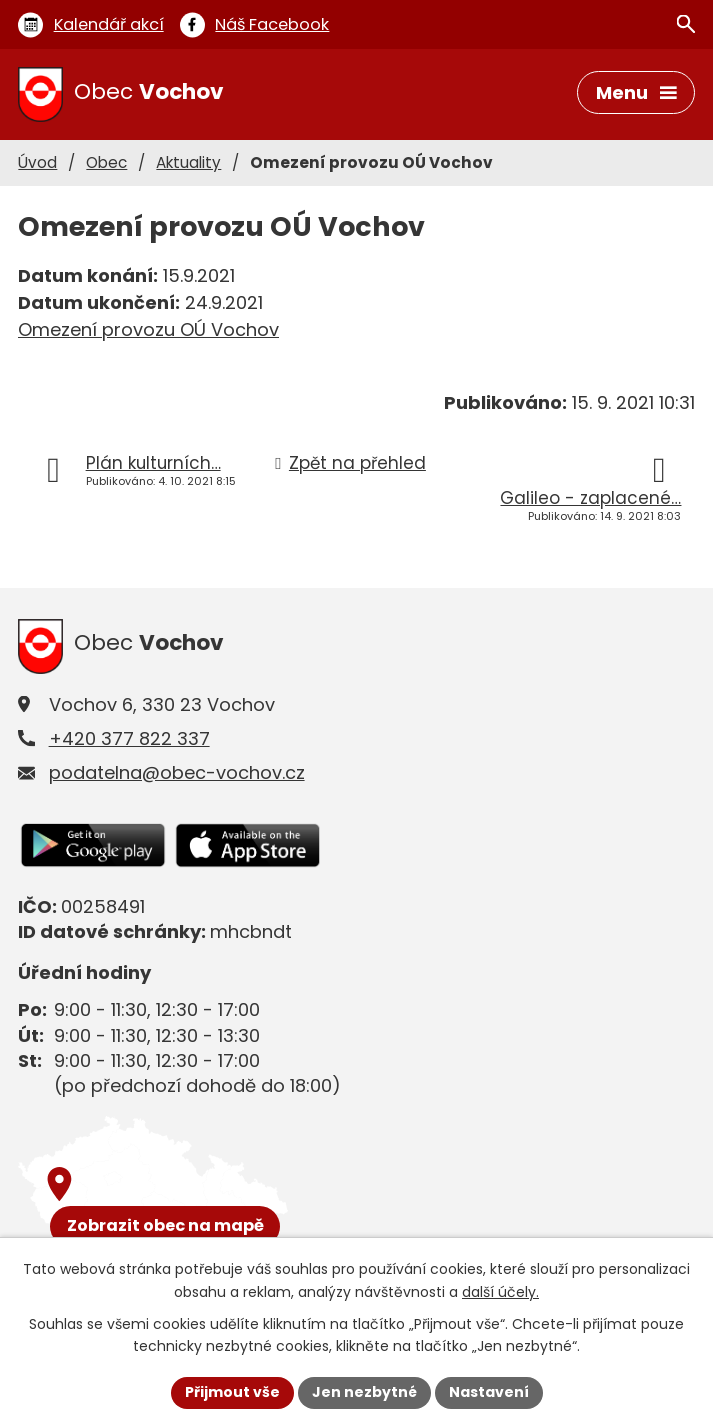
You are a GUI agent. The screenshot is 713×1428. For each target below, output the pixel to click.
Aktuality (188, 162)
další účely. (500, 1292)
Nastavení (489, 1392)
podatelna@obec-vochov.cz (177, 772)
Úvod (37, 162)
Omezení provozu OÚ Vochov (148, 329)
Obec (106, 162)
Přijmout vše (232, 1392)
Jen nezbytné (364, 1392)
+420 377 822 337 (129, 738)
